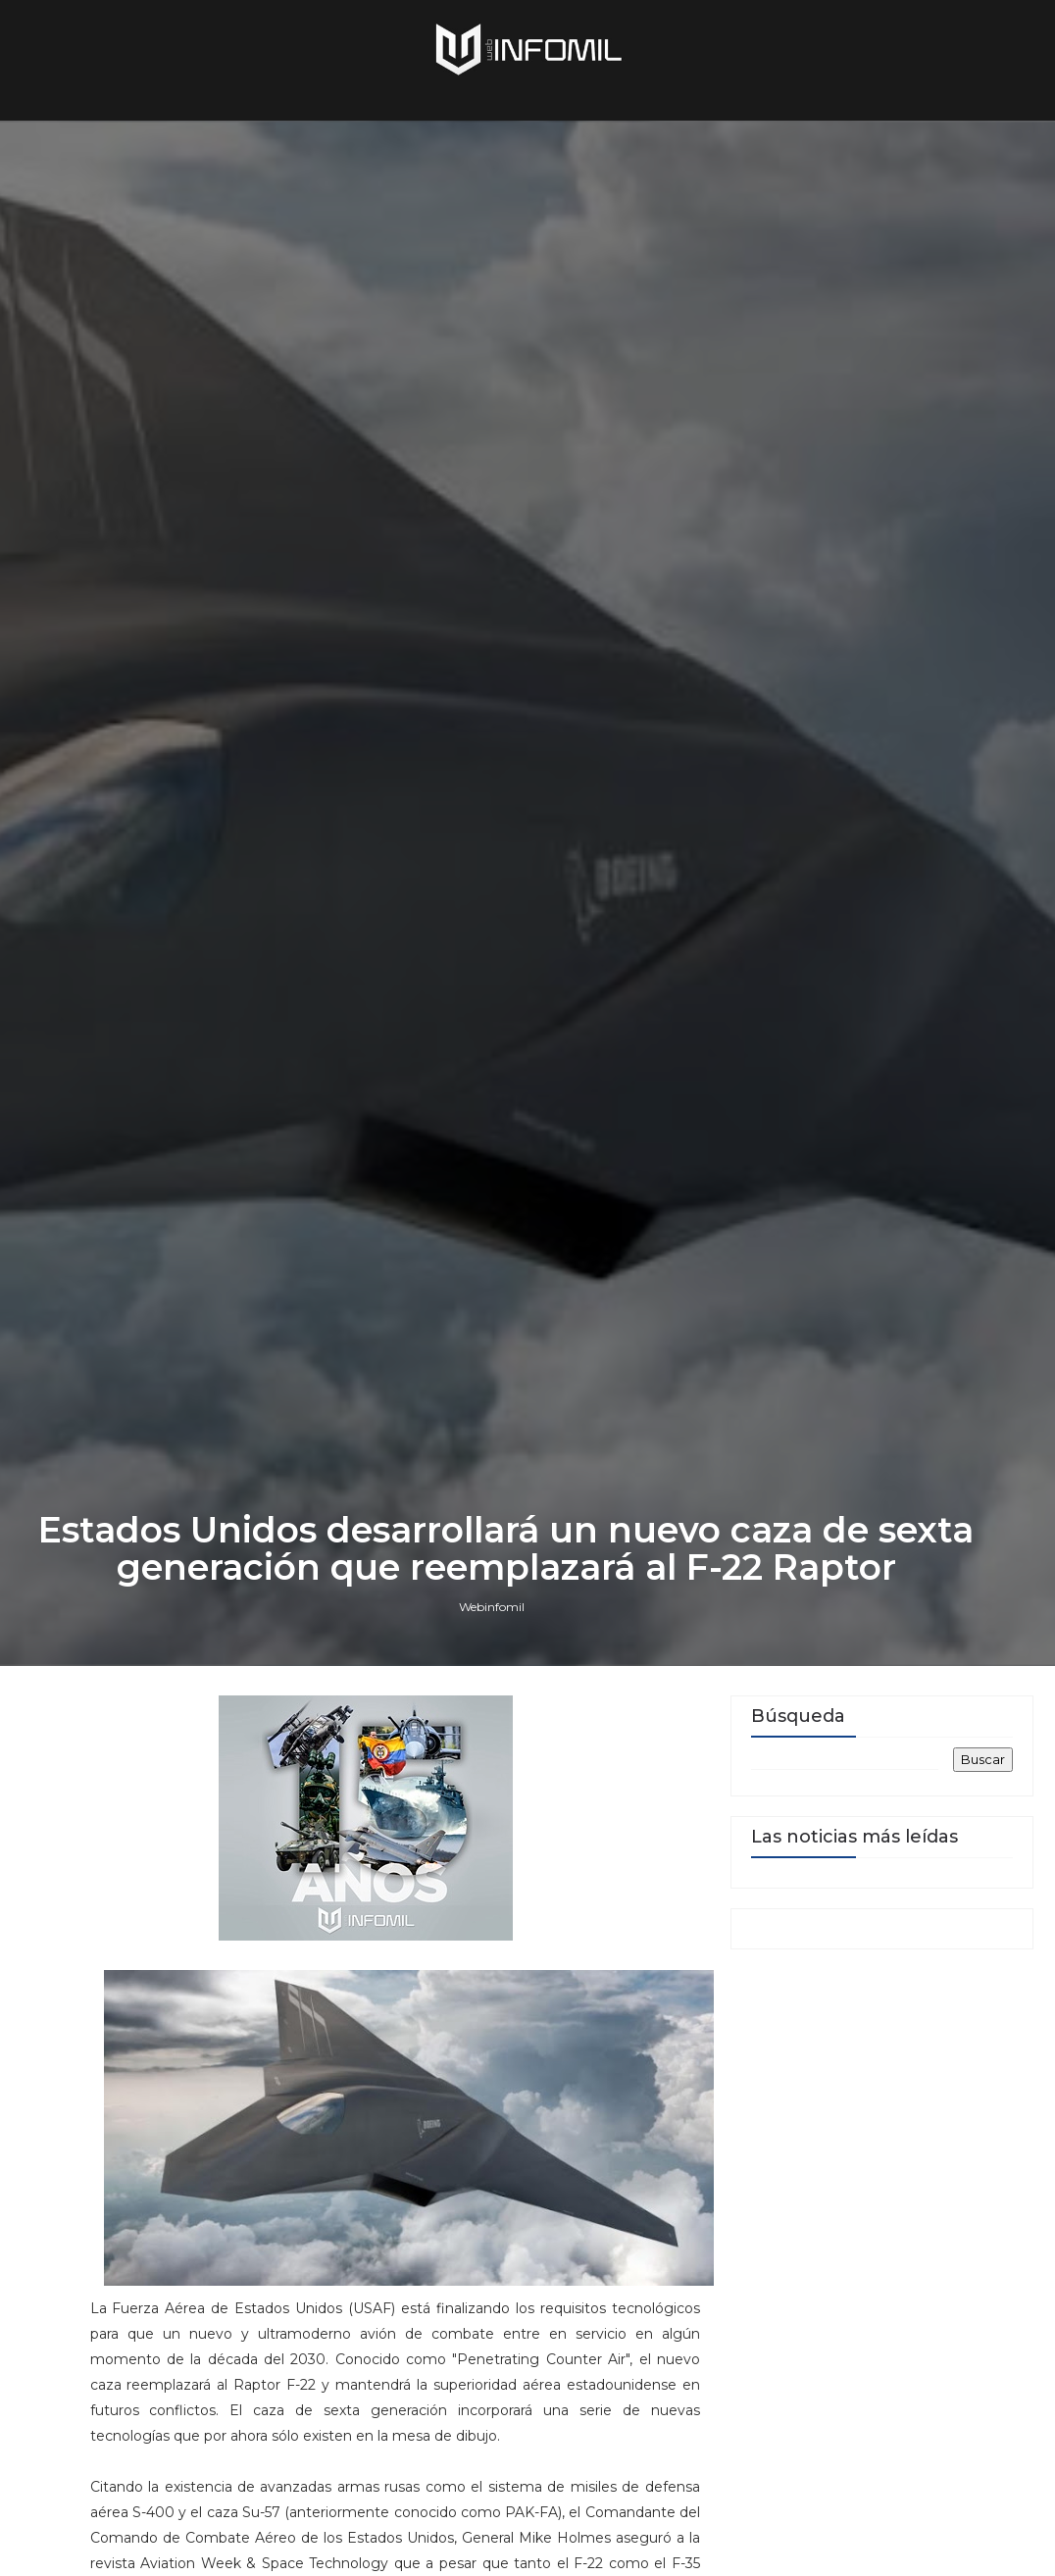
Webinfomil (492, 1606)
